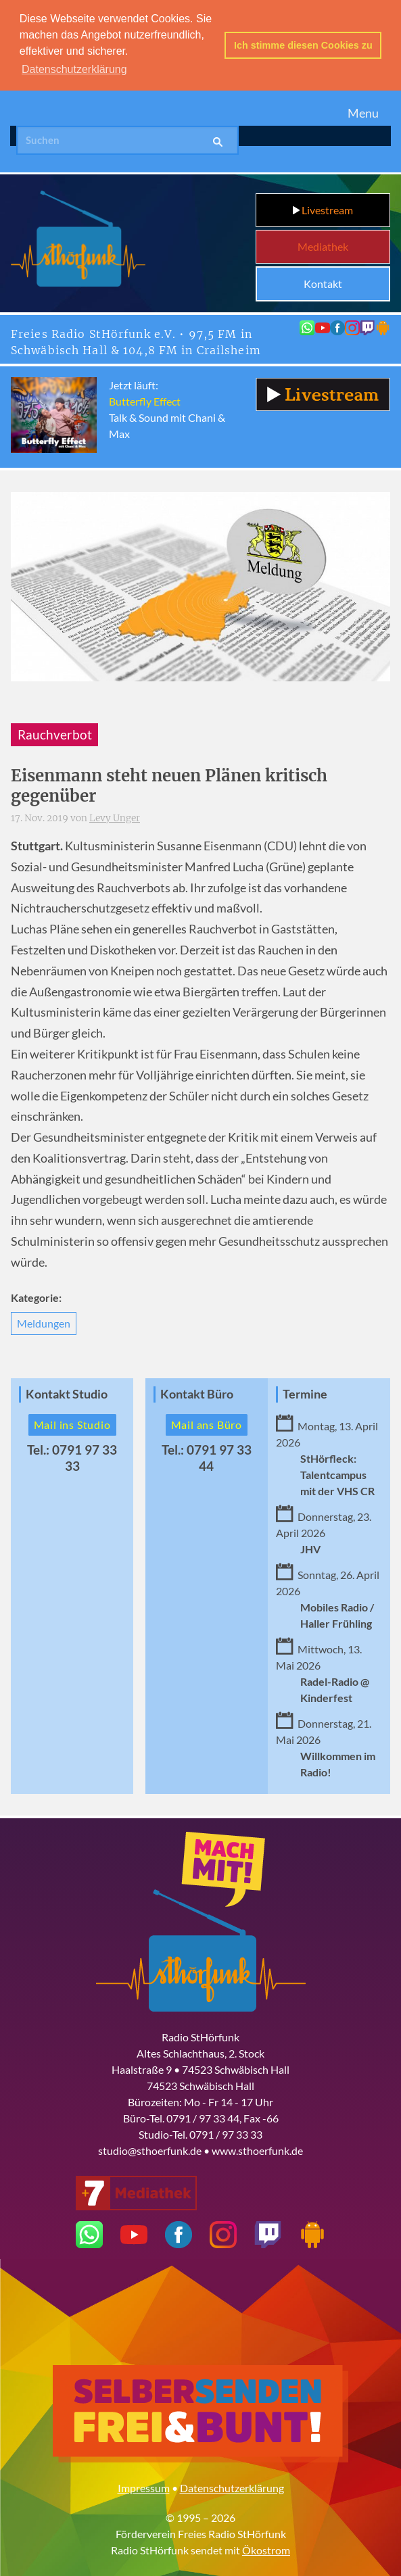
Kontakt (323, 282)
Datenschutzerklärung (232, 2485)
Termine (305, 1393)
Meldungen (43, 1321)
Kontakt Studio (67, 1393)
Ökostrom (266, 2548)
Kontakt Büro (196, 1393)
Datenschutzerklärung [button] (74, 69)
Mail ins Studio (72, 1422)
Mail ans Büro (206, 1422)
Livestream (323, 208)
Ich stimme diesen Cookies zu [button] (303, 45)
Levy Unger (114, 817)
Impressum (144, 2485)
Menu (363, 110)
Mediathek (323, 245)
